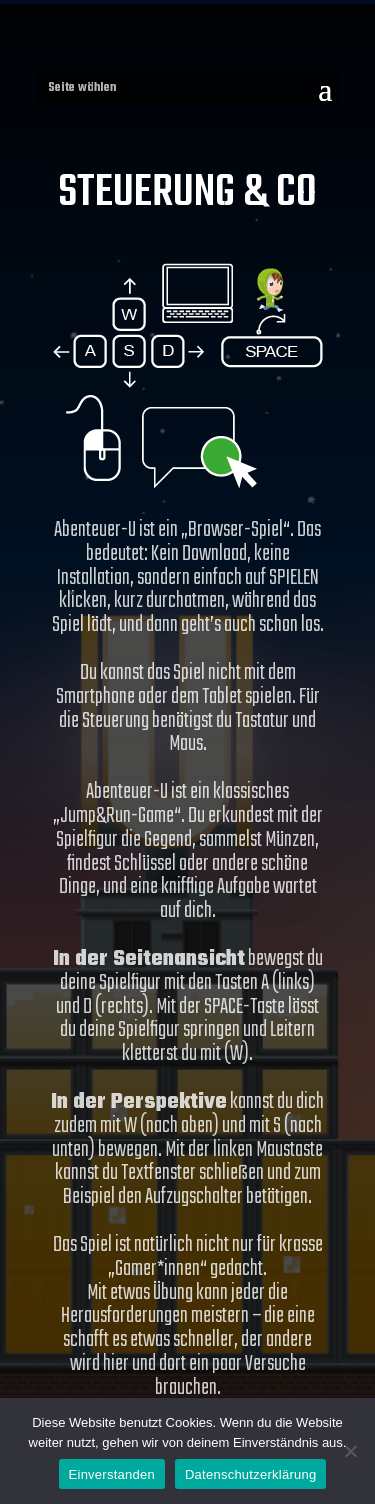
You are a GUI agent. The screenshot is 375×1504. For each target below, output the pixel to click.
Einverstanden (112, 1474)
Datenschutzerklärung (250, 1474)
